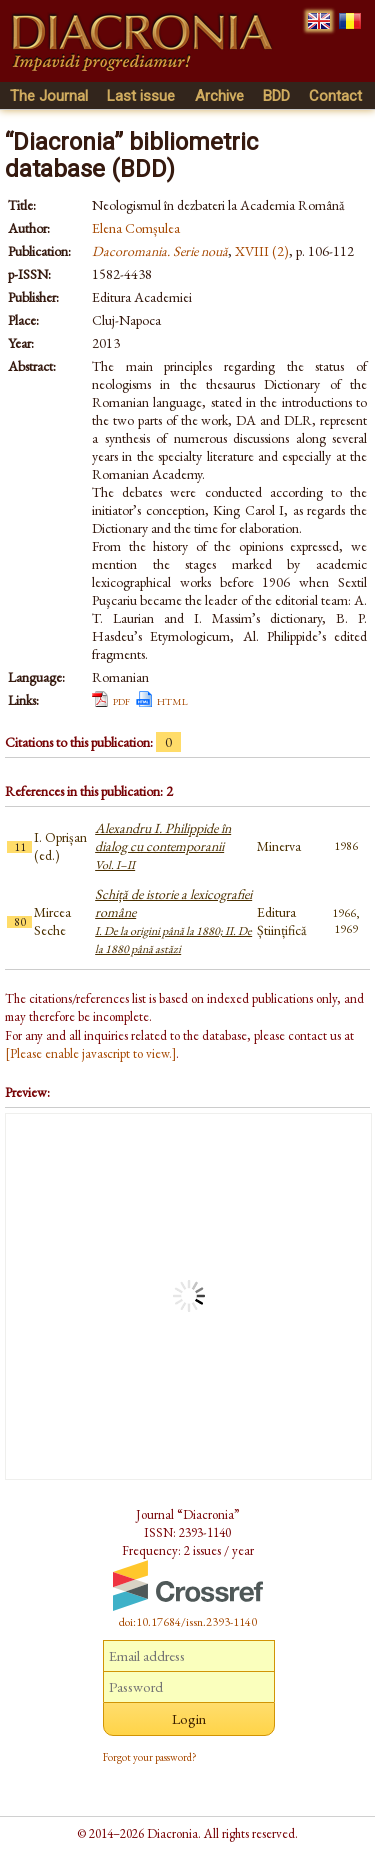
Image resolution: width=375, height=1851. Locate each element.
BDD (276, 96)
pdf (121, 700)
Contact (335, 96)
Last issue (141, 96)
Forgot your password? (150, 1757)
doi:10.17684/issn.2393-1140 (188, 1622)
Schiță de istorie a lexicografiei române (173, 921)
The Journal (49, 96)
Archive (219, 96)
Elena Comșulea (136, 228)
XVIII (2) (262, 251)
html (172, 700)
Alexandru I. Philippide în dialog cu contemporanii (163, 846)
